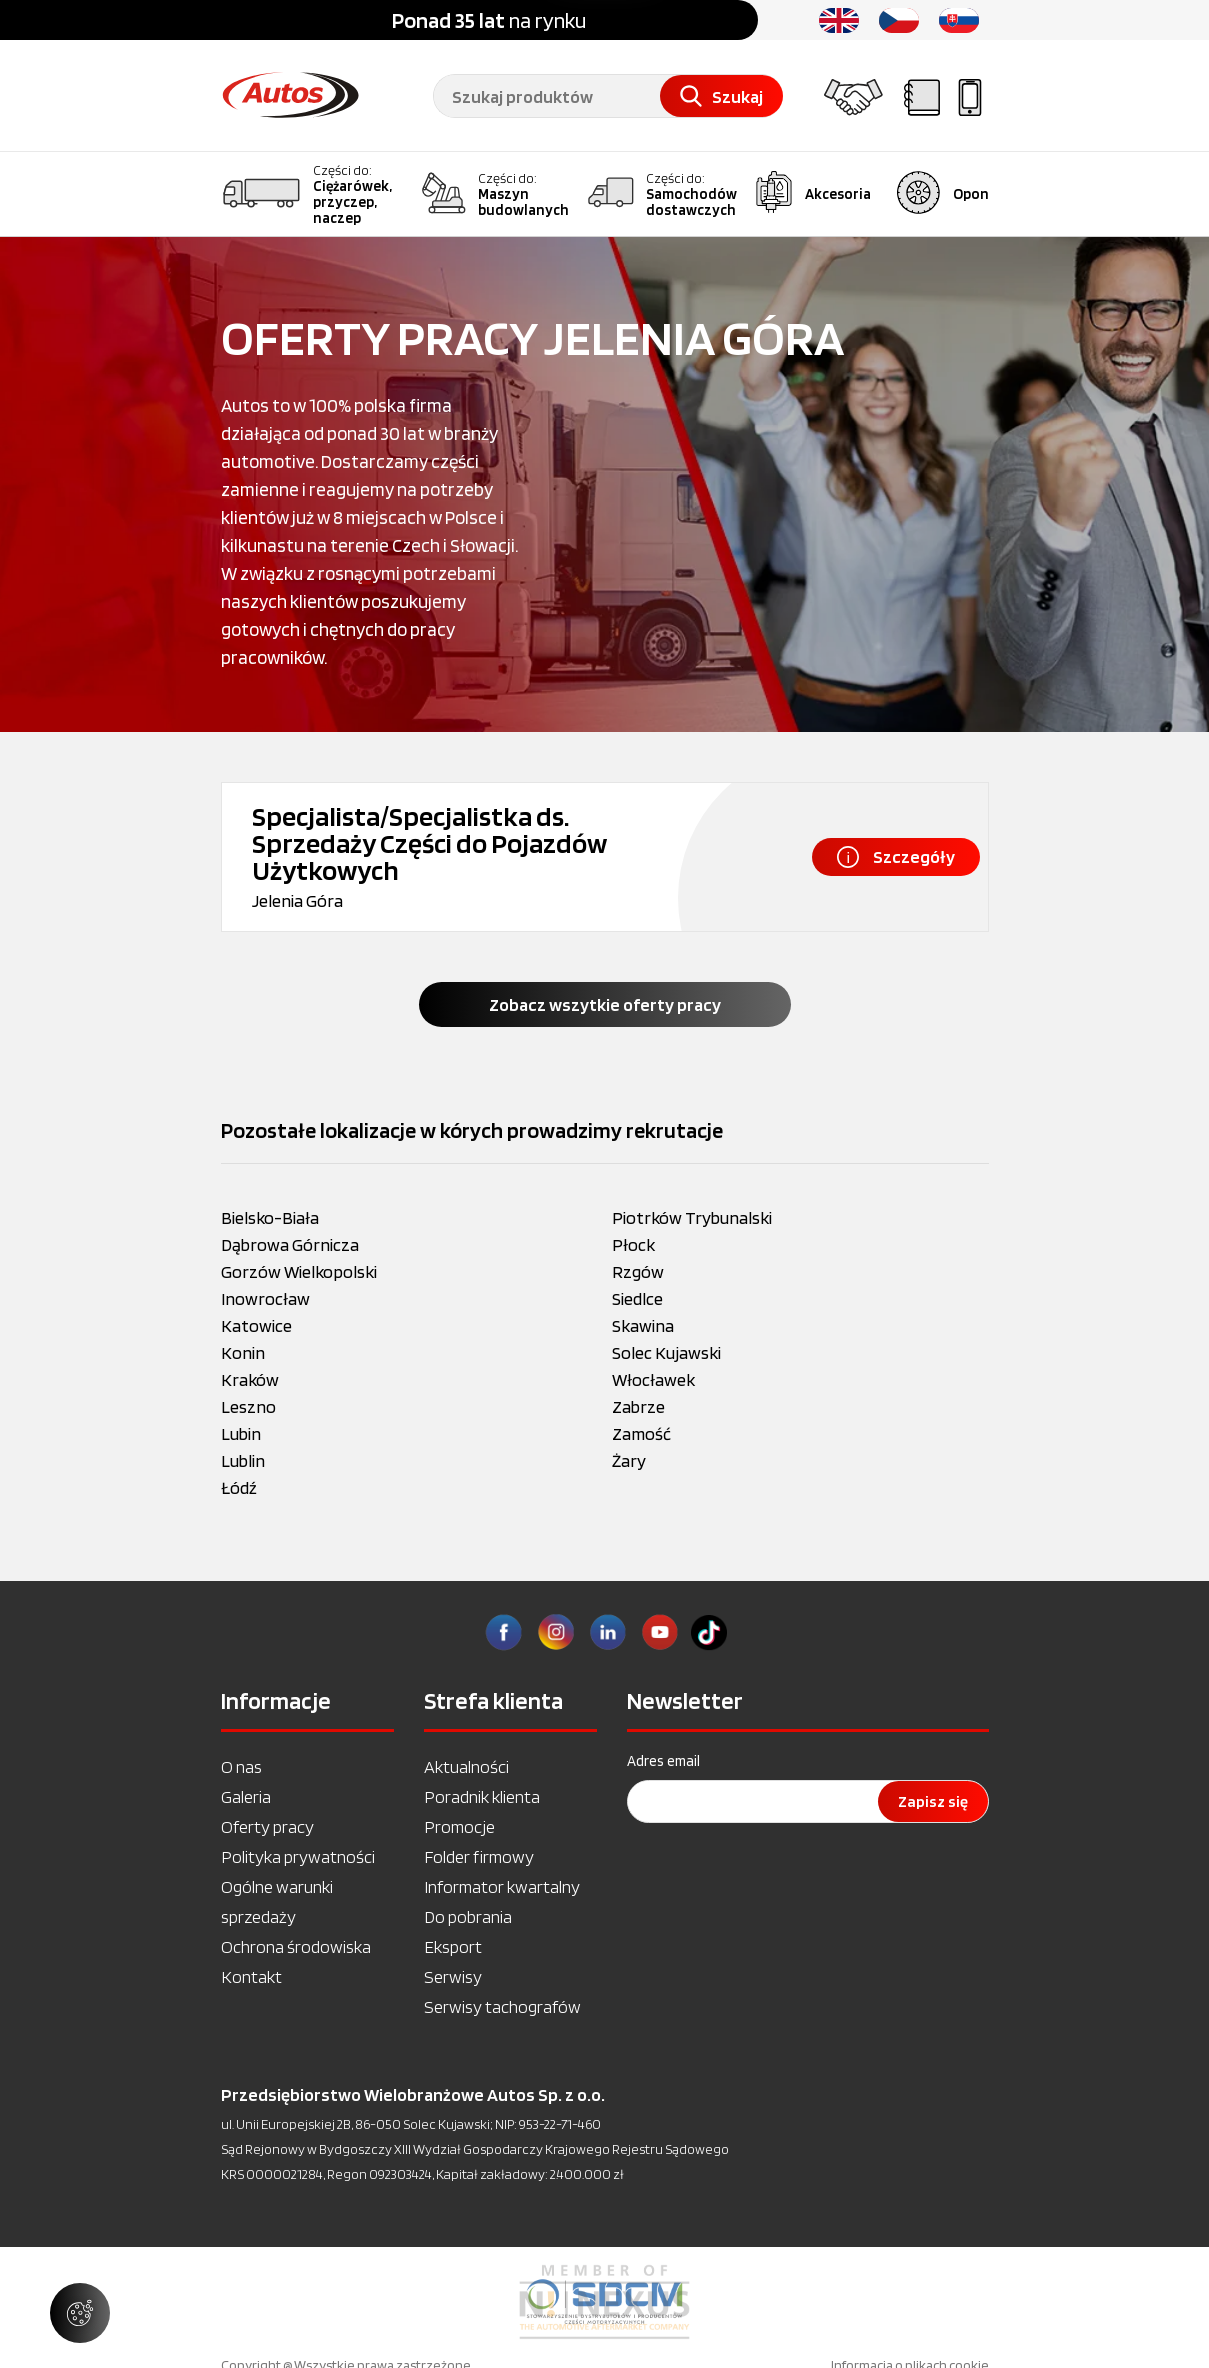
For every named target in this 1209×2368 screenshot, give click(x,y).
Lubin (241, 1433)
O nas (241, 1766)
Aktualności (466, 1766)
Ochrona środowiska (296, 1946)
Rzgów (638, 1271)
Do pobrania (468, 1916)
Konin (243, 1352)
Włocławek (653, 1379)
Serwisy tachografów (502, 2006)
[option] (604, 2302)
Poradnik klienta (482, 1796)
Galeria (246, 1796)
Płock (633, 1244)
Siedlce (637, 1298)
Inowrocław (265, 1298)
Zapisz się (933, 1801)
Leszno (248, 1406)
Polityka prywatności (298, 1856)
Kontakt (251, 1976)
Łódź (239, 1487)
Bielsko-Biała (270, 1217)
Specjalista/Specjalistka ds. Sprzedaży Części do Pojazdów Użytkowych (429, 843)
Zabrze (638, 1406)
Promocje (459, 1826)
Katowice (256, 1325)
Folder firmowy (479, 1856)
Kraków (250, 1379)
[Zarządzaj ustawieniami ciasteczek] (80, 2313)
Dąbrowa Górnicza (290, 1244)
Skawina (643, 1325)
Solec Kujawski (666, 1352)
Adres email (663, 1761)
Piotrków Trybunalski (692, 1217)
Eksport (453, 1946)
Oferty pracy (267, 1826)
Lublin (243, 1460)
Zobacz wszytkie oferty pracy (605, 1004)
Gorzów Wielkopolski (299, 1271)
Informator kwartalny (502, 1886)
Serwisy (453, 1976)
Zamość (641, 1433)
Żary (629, 1460)
